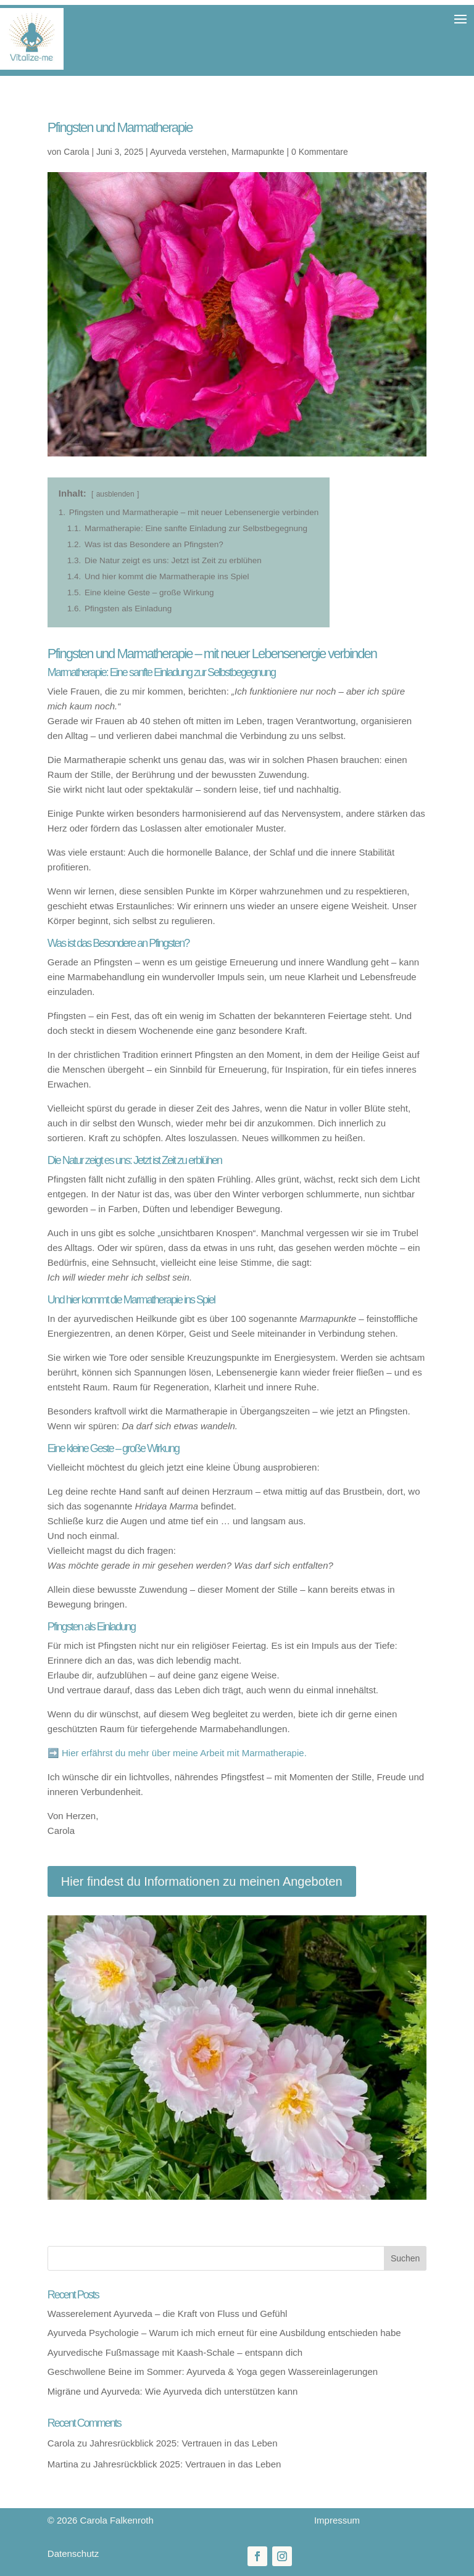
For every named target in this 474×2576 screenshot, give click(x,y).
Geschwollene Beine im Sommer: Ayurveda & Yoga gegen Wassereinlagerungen (213, 2371)
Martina (63, 2464)
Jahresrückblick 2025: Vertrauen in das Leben (183, 2443)
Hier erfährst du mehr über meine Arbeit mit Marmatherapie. (184, 1753)
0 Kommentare (319, 152)
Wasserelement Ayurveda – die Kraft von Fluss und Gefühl (168, 2313)
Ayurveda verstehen (188, 152)
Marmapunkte (258, 152)
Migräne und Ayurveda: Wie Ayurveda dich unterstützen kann (173, 2391)
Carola (76, 152)
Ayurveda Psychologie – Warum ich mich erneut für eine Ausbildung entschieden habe (224, 2332)
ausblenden (115, 494)
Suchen (405, 2258)
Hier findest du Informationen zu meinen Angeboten (202, 1881)
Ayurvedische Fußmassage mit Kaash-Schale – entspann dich (175, 2352)
